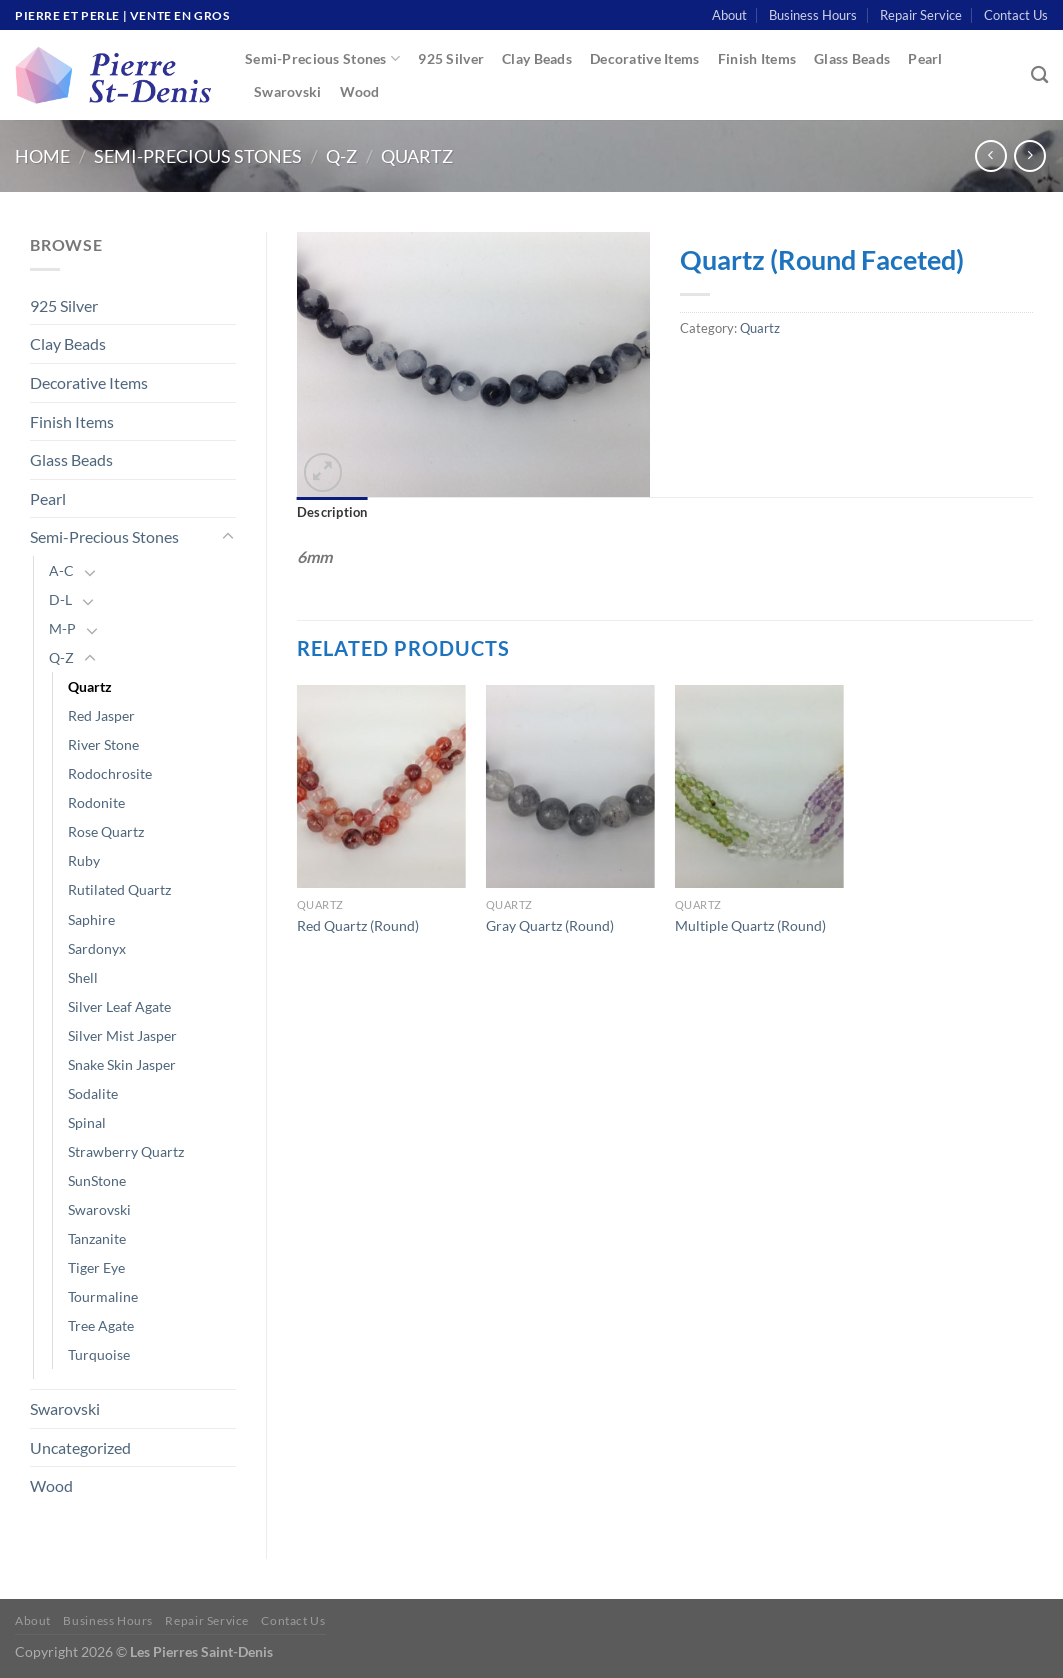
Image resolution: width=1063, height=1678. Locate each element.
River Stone (103, 744)
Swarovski (288, 91)
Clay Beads (537, 58)
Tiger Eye (96, 1267)
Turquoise (99, 1354)
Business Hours (813, 15)
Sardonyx (97, 948)
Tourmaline (103, 1296)
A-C (61, 570)
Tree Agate (101, 1325)
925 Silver (451, 58)
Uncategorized (80, 1447)
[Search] (1039, 75)
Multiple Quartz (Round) (750, 925)
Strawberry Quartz (126, 1151)
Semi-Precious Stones (322, 58)
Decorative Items (645, 58)
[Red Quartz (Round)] (381, 786)
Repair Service (921, 15)
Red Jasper (101, 715)
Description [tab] (332, 512)
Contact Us (1016, 15)
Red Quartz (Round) (358, 925)
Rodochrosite (110, 773)
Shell (83, 977)
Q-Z (341, 156)
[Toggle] (228, 537)
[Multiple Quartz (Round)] (759, 786)
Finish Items (757, 58)
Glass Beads (852, 58)
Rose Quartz (106, 831)
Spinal (87, 1122)
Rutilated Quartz (119, 889)
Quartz (417, 156)
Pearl (925, 58)
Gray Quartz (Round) (550, 925)
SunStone (97, 1180)
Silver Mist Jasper (122, 1035)
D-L (60, 599)
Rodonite (96, 802)
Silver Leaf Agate (119, 1006)
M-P (62, 628)
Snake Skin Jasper (122, 1064)
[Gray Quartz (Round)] (570, 786)
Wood (360, 91)
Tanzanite (97, 1238)
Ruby (84, 860)
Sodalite (93, 1093)
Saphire (91, 919)
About (729, 15)
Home (42, 156)
